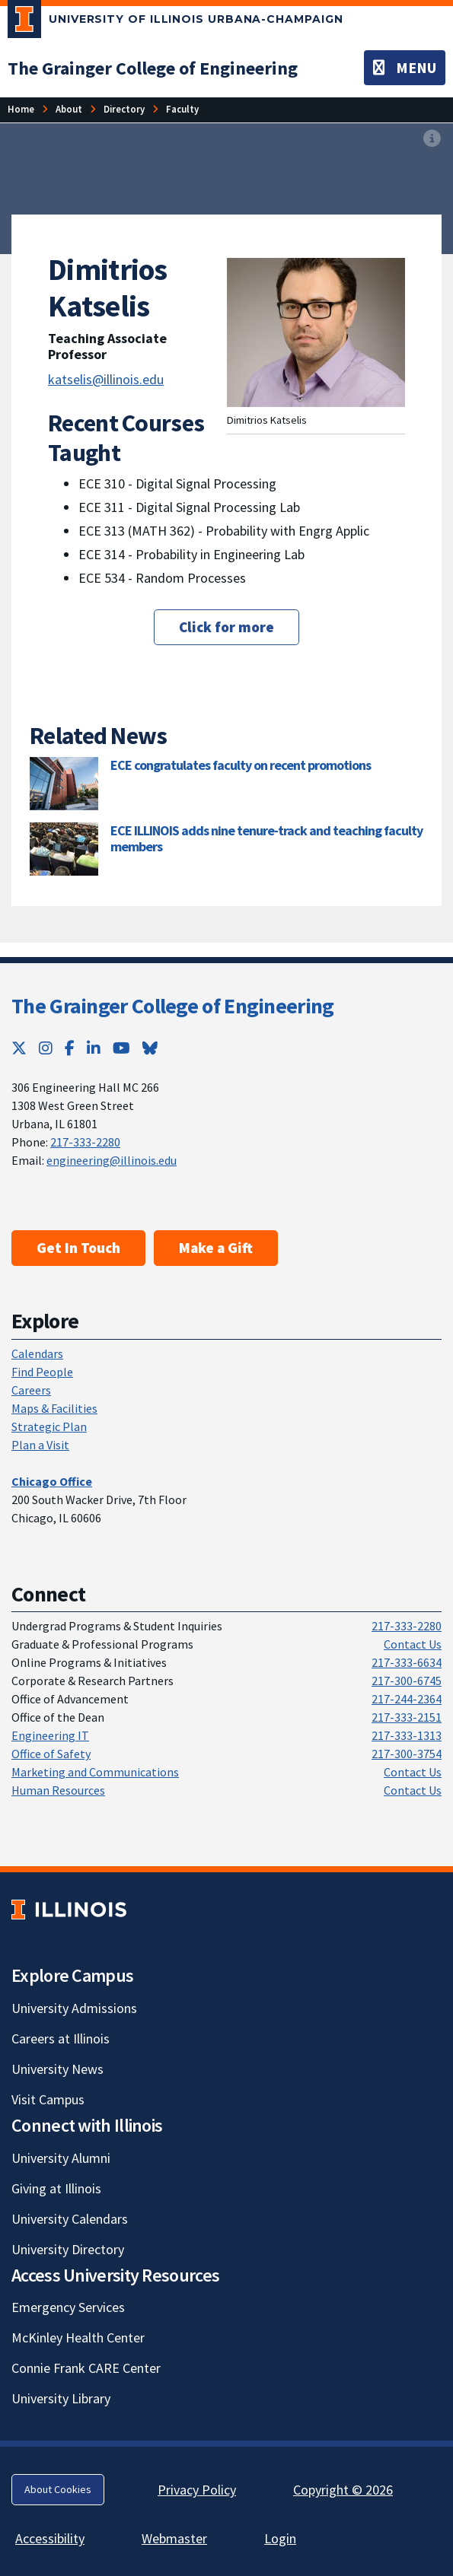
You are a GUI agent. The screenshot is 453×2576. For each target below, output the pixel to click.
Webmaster (174, 2538)
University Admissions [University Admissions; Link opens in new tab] (74, 2008)
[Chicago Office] (51, 1481)
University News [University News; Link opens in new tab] (57, 2069)
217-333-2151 (407, 1717)
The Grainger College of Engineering (172, 1005)
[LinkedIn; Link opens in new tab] (93, 1047)
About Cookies (57, 2489)
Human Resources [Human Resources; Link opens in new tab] (58, 1790)
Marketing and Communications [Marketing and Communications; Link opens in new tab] (95, 1771)
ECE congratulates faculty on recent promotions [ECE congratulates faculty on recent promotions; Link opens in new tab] (240, 765)
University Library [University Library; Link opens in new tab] (60, 2398)
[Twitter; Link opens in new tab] (19, 1047)
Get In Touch (78, 1248)
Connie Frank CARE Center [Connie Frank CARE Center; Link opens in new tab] (86, 2368)
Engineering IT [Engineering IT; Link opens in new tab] (50, 1735)
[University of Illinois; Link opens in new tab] (68, 1909)
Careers (31, 1390)
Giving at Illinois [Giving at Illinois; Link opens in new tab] (56, 2188)
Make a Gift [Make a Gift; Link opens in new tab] (216, 1248)
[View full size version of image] (432, 139)
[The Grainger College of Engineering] (153, 68)
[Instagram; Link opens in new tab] (46, 1047)
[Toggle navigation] (404, 67)
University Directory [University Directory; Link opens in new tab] (67, 2249)
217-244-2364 (407, 1698)
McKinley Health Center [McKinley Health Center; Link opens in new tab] (78, 2337)
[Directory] (124, 109)
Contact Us (413, 1644)
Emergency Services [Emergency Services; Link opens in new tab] (68, 2307)
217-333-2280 (85, 1142)
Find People (42, 1371)
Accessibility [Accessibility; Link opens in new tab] (50, 2538)
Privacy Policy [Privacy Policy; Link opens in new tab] (197, 2489)
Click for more (226, 627)
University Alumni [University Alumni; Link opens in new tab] (60, 2158)
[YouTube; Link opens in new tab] (121, 1047)
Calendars (37, 1353)
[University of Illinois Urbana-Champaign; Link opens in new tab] (175, 22)
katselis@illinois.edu (106, 379)
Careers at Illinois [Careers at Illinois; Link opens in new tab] (60, 2038)
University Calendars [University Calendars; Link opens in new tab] (69, 2219)
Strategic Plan (49, 1426)
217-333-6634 (407, 1662)
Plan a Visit (40, 1444)
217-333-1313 (407, 1735)
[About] (69, 109)
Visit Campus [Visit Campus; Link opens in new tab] (48, 2099)
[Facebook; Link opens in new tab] (70, 1047)
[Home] (21, 109)
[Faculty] (182, 109)
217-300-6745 (407, 1680)
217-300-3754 (407, 1753)
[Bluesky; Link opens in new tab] (150, 1047)
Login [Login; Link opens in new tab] (280, 2538)
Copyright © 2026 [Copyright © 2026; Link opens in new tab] (343, 2489)
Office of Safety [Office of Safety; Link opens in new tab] (51, 1753)
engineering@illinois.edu (111, 1160)
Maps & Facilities (54, 1408)
